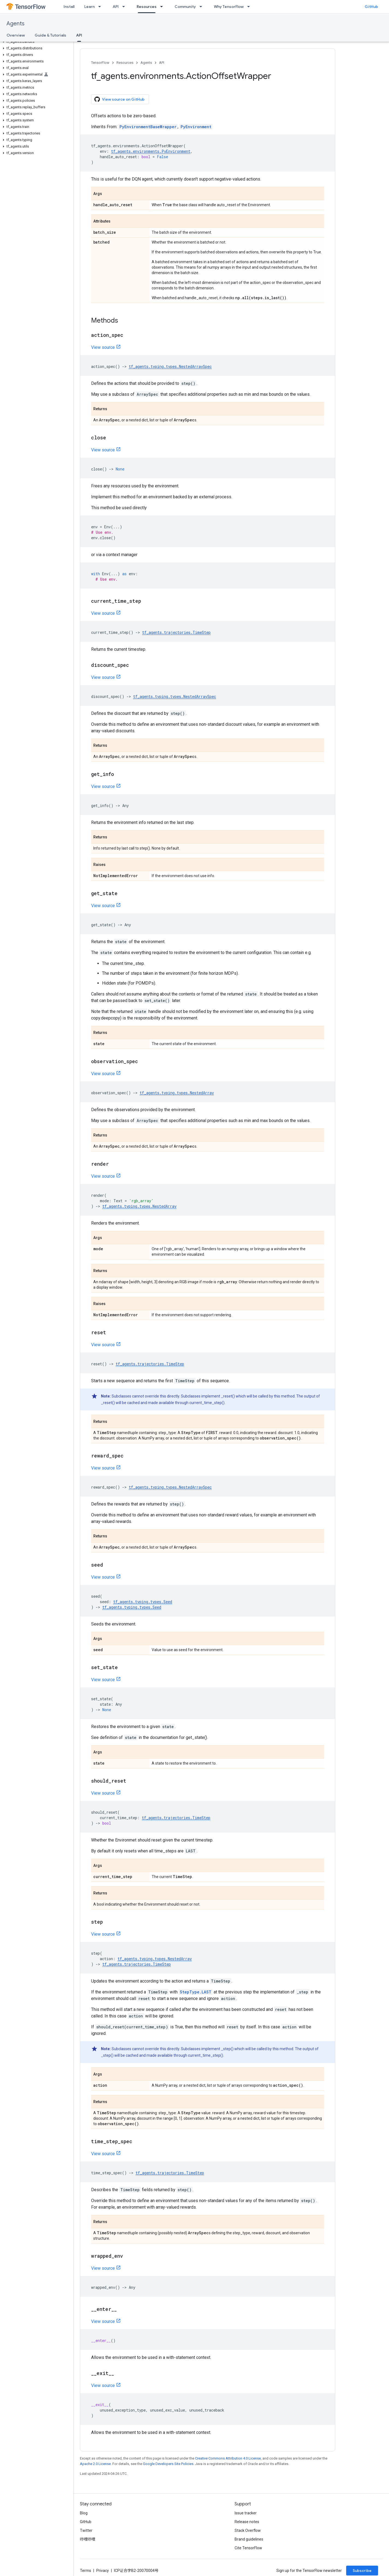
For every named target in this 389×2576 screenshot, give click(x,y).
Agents (16, 23)
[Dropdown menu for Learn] (101, 6)
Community (185, 6)
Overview (16, 35)
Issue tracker (246, 2513)
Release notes (247, 2522)
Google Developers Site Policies (168, 2464)
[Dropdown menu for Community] (202, 6)
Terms (85, 2570)
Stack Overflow (248, 2530)
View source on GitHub (119, 99)
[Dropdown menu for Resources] (163, 6)
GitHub (371, 6)
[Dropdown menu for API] (125, 6)
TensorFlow (100, 63)
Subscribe (362, 2570)
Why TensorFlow (229, 6)
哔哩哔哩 (87, 2539)
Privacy (102, 2570)
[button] (35, 41)
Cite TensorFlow (248, 2548)
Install (69, 6)
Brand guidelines (249, 2539)
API (116, 6)
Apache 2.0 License (95, 2464)
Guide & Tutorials (50, 35)
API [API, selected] (79, 35)
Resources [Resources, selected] (147, 6)
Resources (124, 63)
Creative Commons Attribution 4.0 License (228, 2458)
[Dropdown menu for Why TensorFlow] (250, 6)
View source (103, 347)
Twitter (86, 2530)
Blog (84, 2513)
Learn (89, 6)
